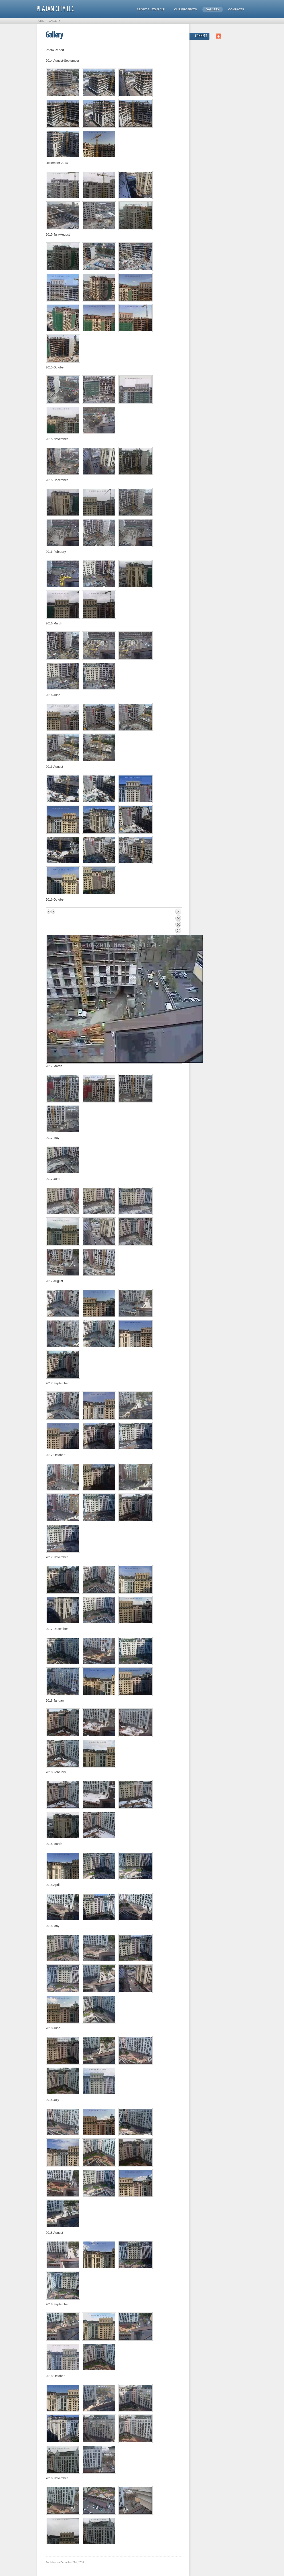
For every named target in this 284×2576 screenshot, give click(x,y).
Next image (53, 911)
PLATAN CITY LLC (55, 9)
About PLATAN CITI (151, 9)
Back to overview (178, 921)
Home (40, 21)
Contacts (236, 9)
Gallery (212, 9)
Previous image (49, 911)
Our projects (185, 9)
